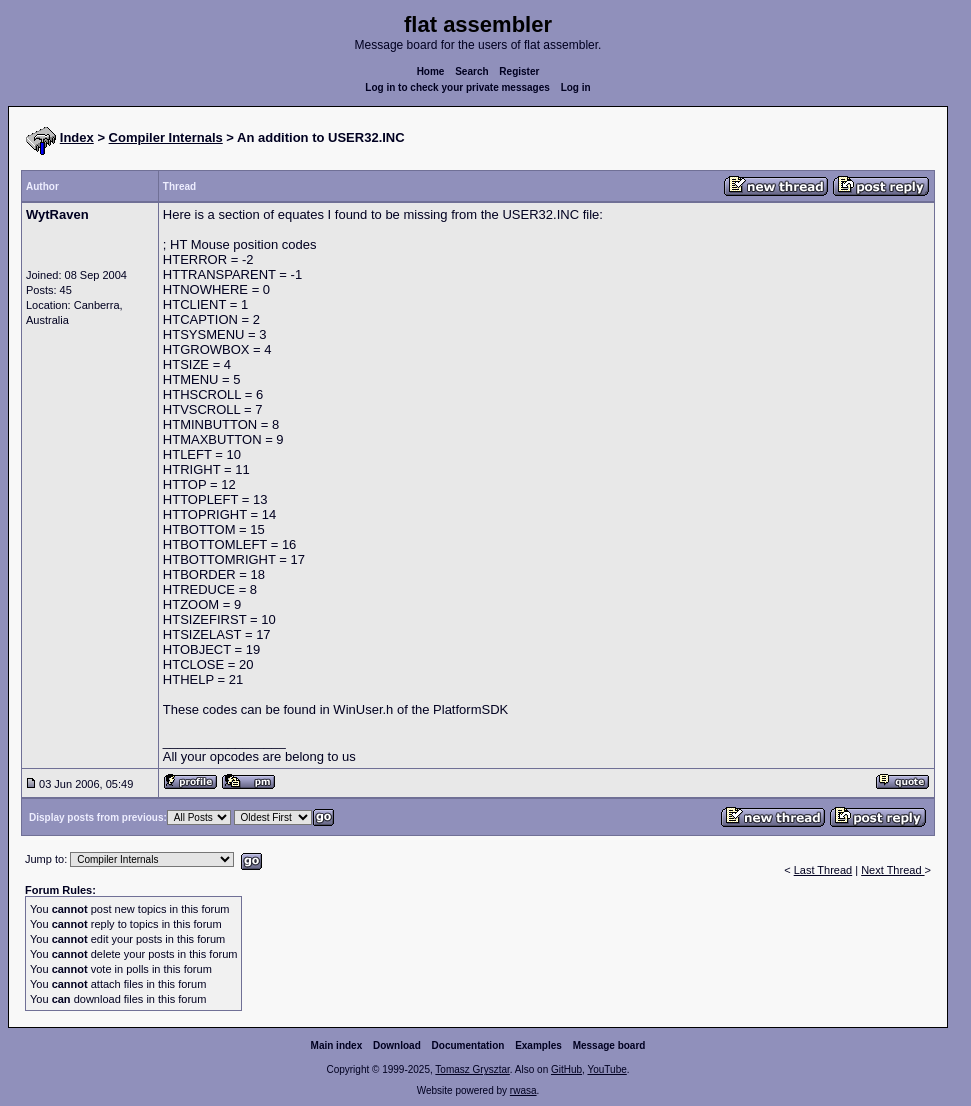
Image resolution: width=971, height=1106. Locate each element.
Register (519, 71)
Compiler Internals (166, 137)
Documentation (468, 1045)
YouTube (606, 1069)
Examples (538, 1045)
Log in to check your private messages (457, 87)
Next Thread (892, 870)
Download (397, 1045)
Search (471, 71)
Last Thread (823, 870)
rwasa (523, 1090)
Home (431, 71)
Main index (337, 1045)
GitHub (566, 1069)
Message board (609, 1045)
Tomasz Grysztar (472, 1069)
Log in (576, 87)
